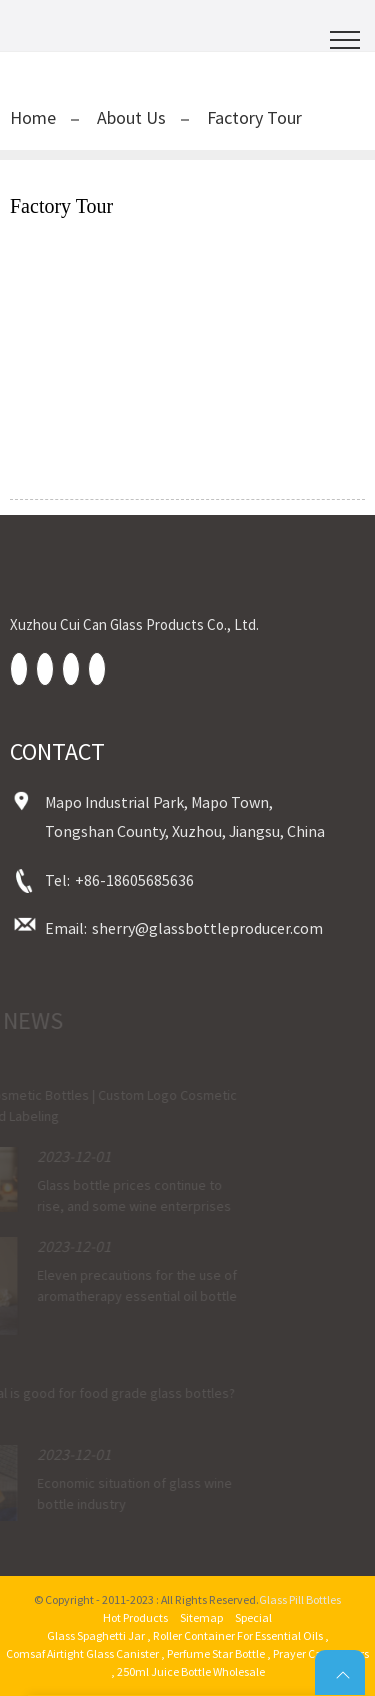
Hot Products (135, 1617)
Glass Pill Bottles (300, 1599)
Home (33, 117)
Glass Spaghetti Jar (96, 1635)
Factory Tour (254, 117)
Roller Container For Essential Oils (238, 1635)
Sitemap (201, 1617)
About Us (131, 117)
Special (253, 1617)
